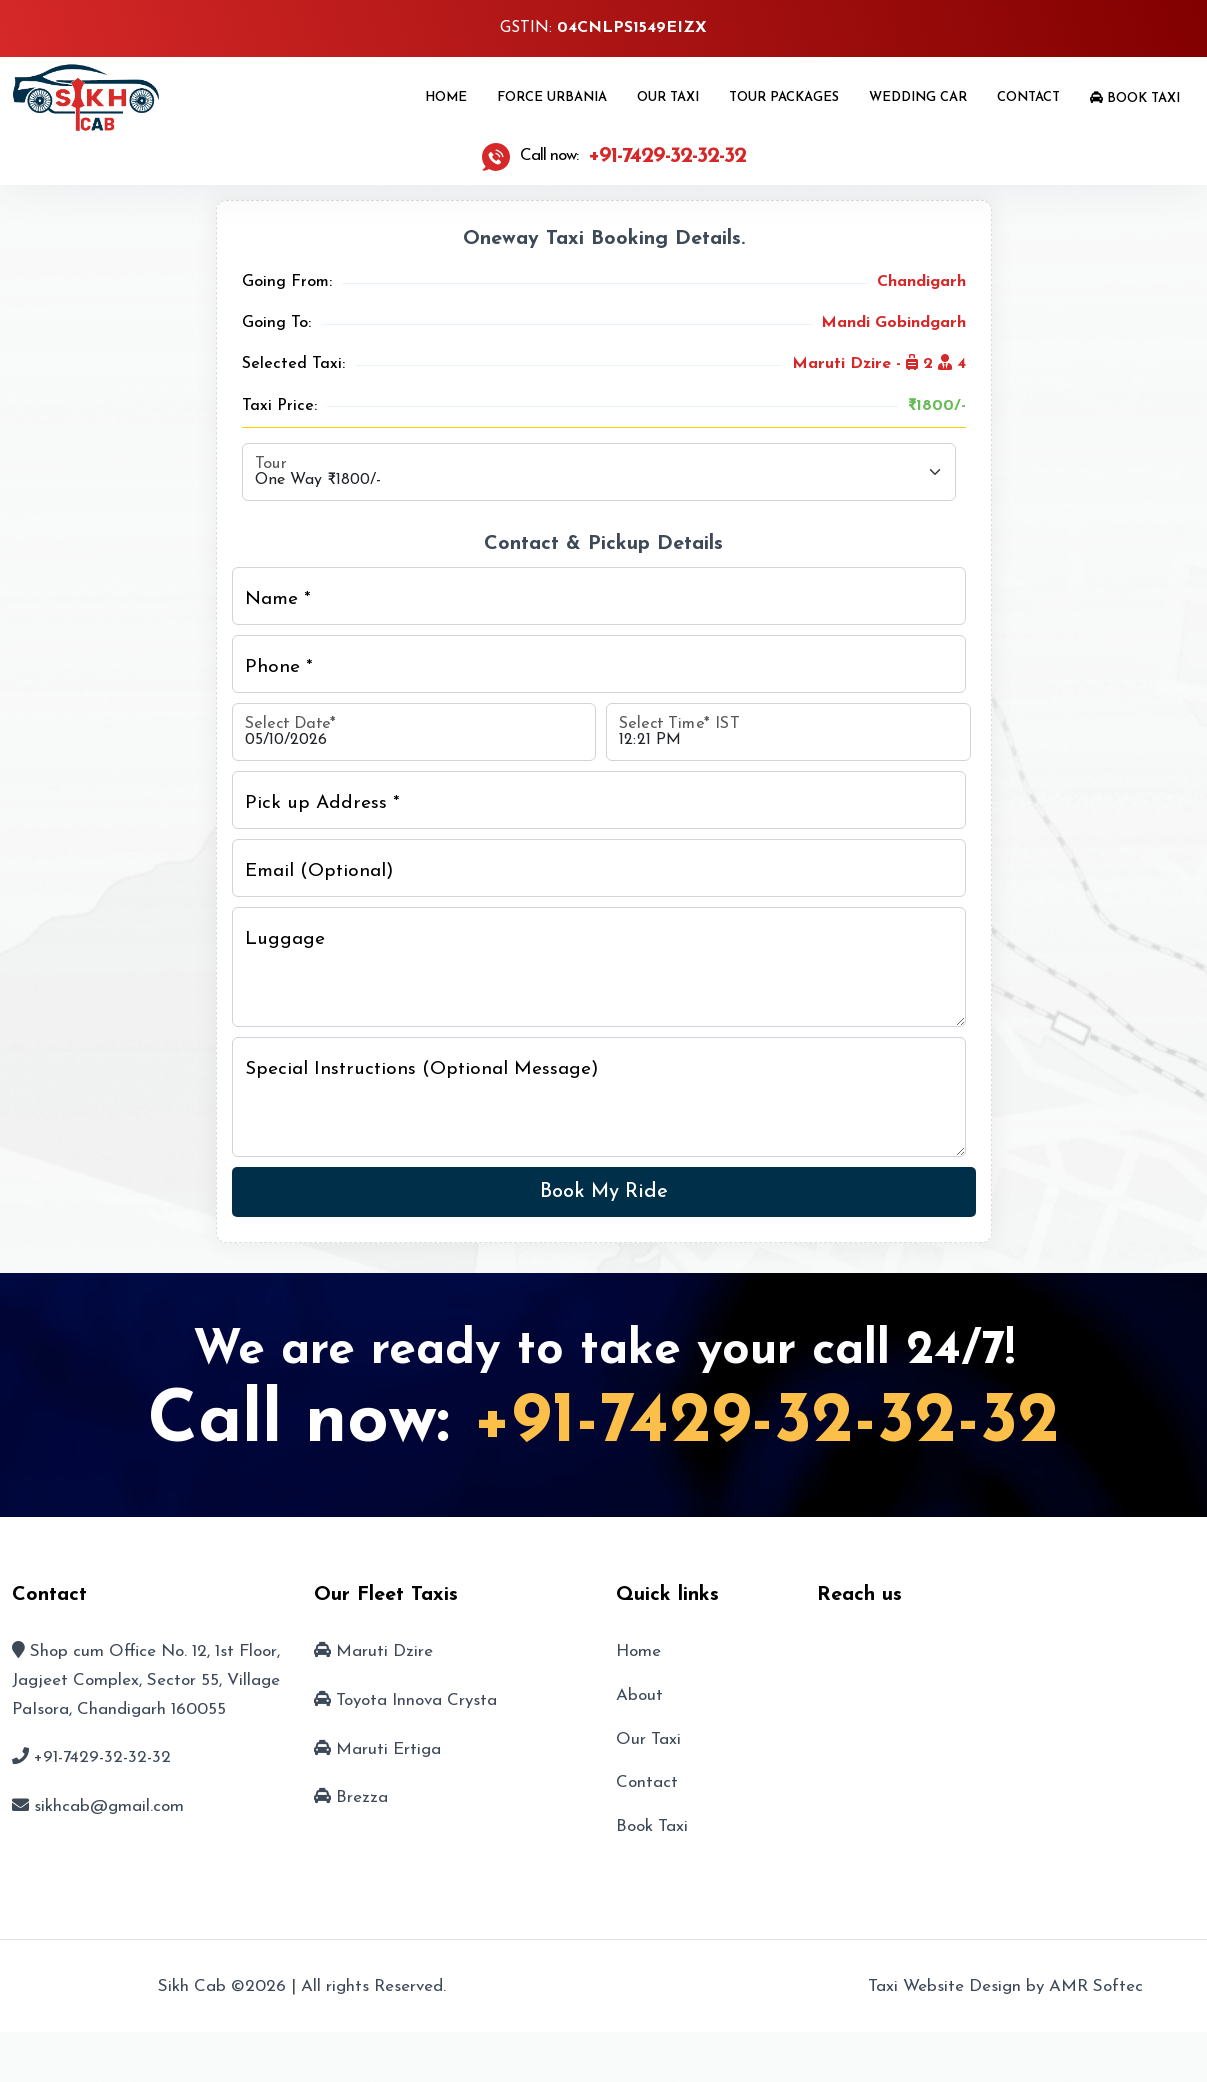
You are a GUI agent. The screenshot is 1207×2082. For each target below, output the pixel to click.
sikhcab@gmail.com (109, 1806)
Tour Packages (784, 97)
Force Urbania (552, 97)
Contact (1028, 97)
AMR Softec (1096, 1986)
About (639, 1695)
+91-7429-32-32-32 (766, 1423)
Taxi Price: (279, 406)
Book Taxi (1135, 98)
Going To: (276, 323)
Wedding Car (918, 97)
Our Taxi (668, 97)
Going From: (287, 282)
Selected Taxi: (293, 364)
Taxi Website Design (944, 1986)
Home (446, 97)
